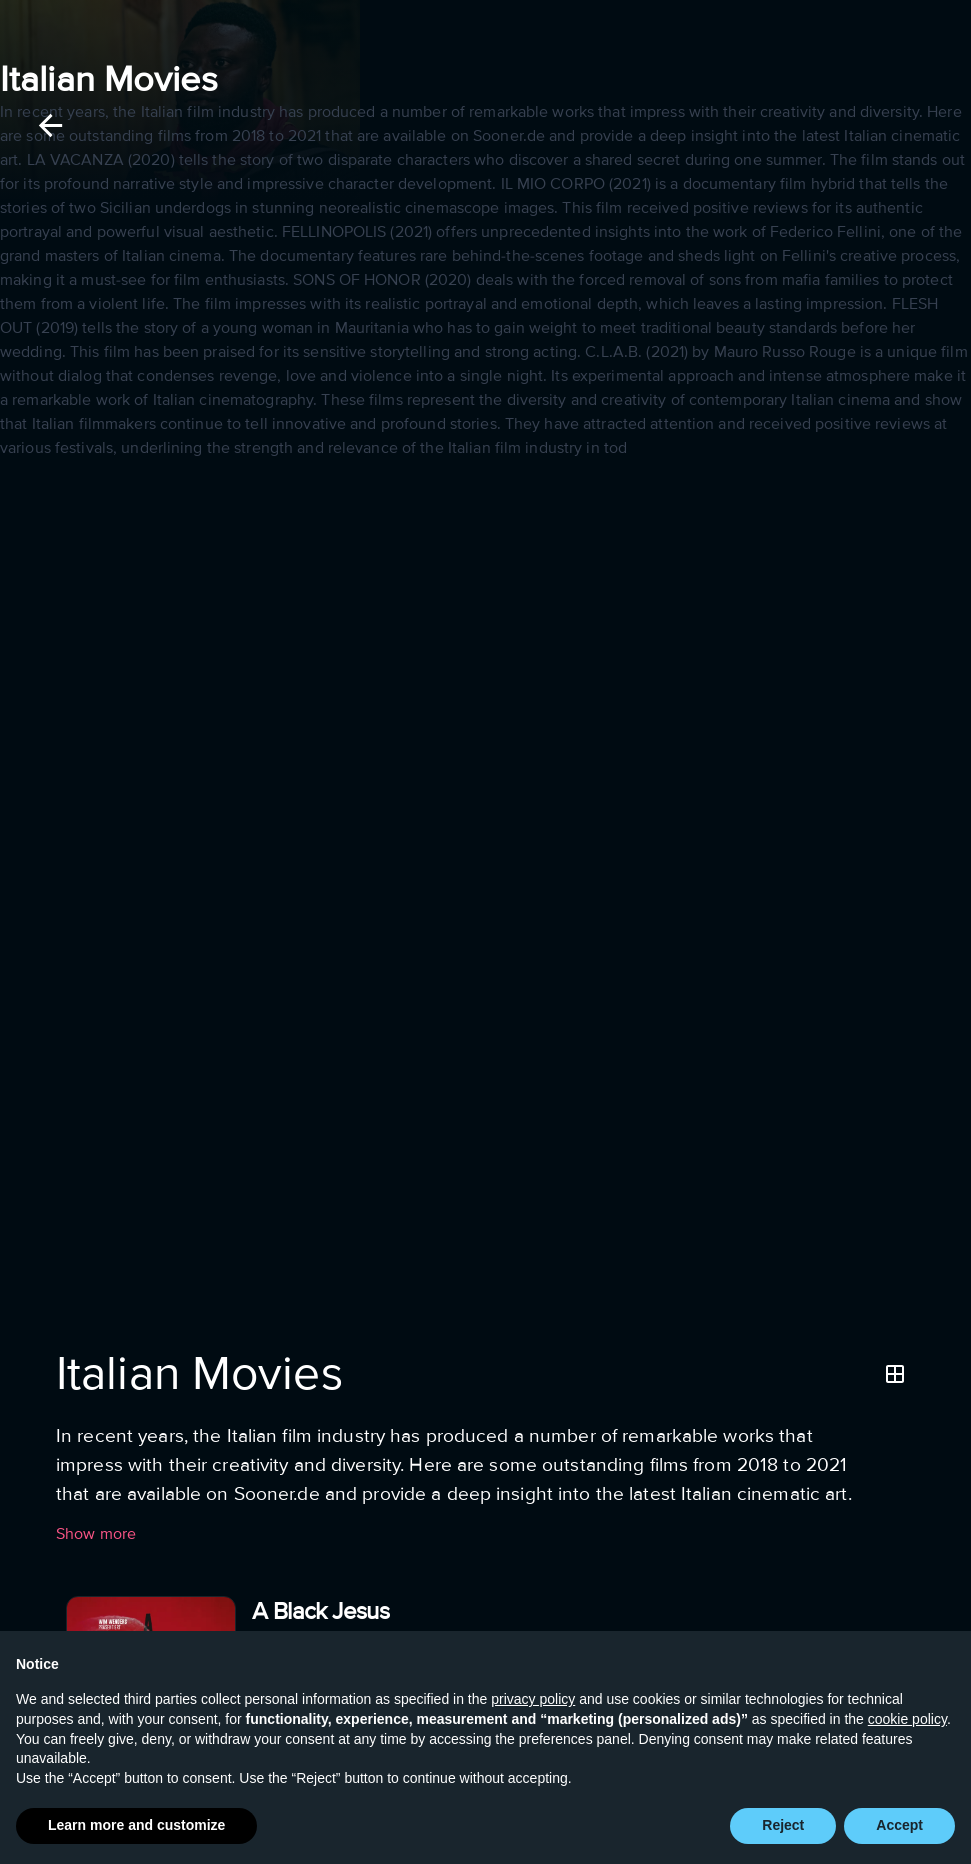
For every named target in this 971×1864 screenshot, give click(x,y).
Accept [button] (899, 1825)
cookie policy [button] (907, 1719)
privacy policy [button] (533, 1699)
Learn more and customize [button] (136, 1825)
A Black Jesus (320, 1611)
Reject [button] (783, 1825)
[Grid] (895, 1374)
